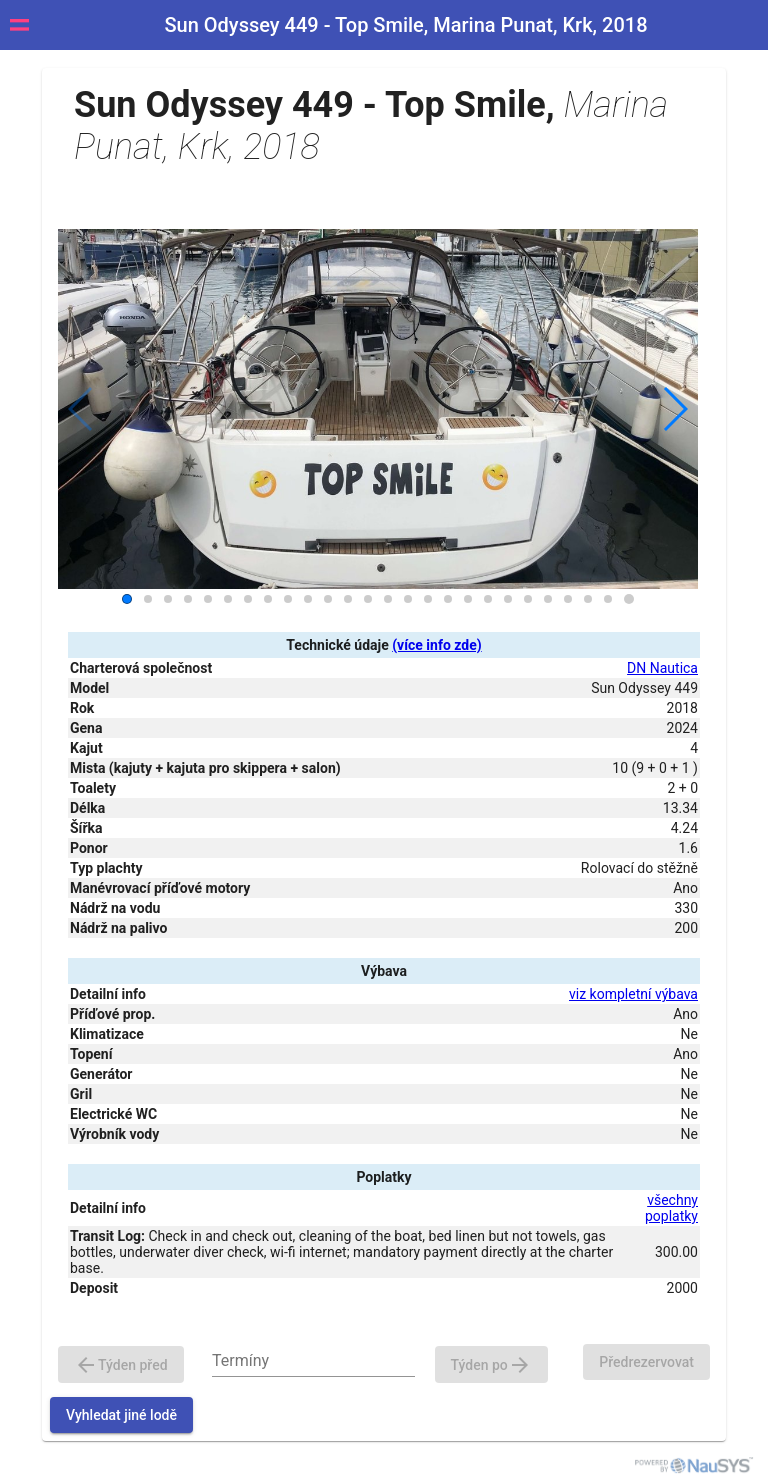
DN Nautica (662, 668)
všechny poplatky (671, 1208)
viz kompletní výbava (633, 994)
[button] (674, 409)
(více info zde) (436, 645)
